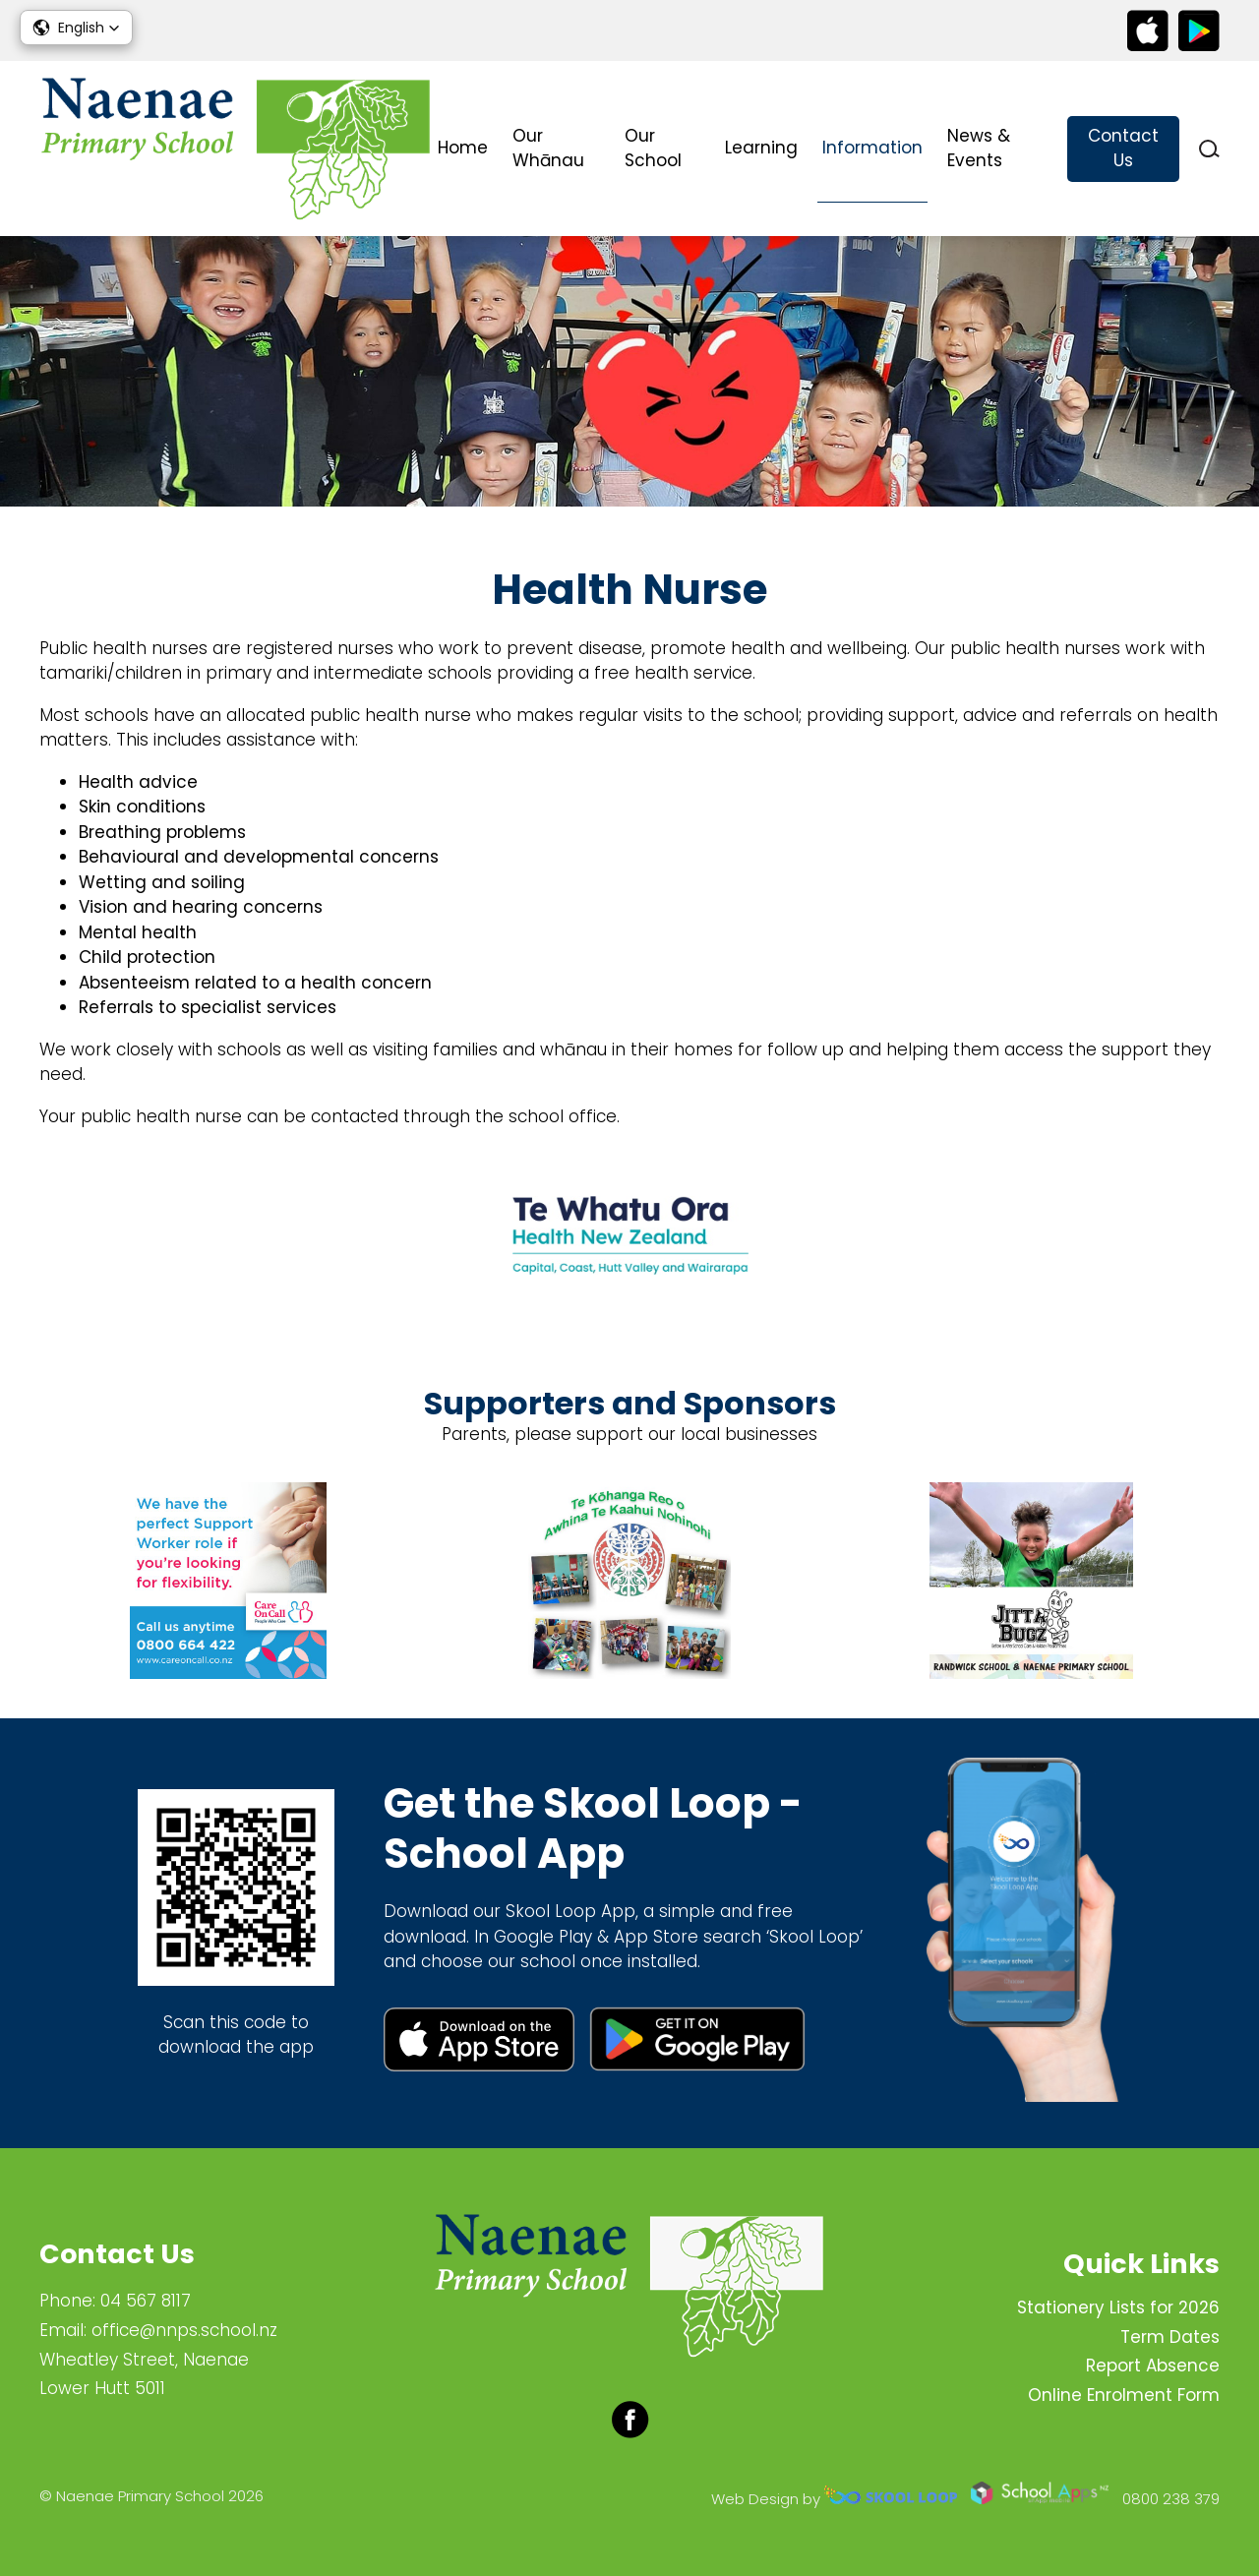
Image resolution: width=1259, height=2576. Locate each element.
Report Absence (1153, 2365)
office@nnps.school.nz (184, 2330)
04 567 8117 (145, 2300)
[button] (76, 27)
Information (872, 147)
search (1209, 149)
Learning (761, 147)
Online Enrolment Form (1124, 2395)
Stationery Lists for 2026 (1118, 2307)
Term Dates (1170, 2337)
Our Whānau (548, 148)
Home (463, 147)
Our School (653, 148)
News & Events (978, 148)
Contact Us (1123, 148)
